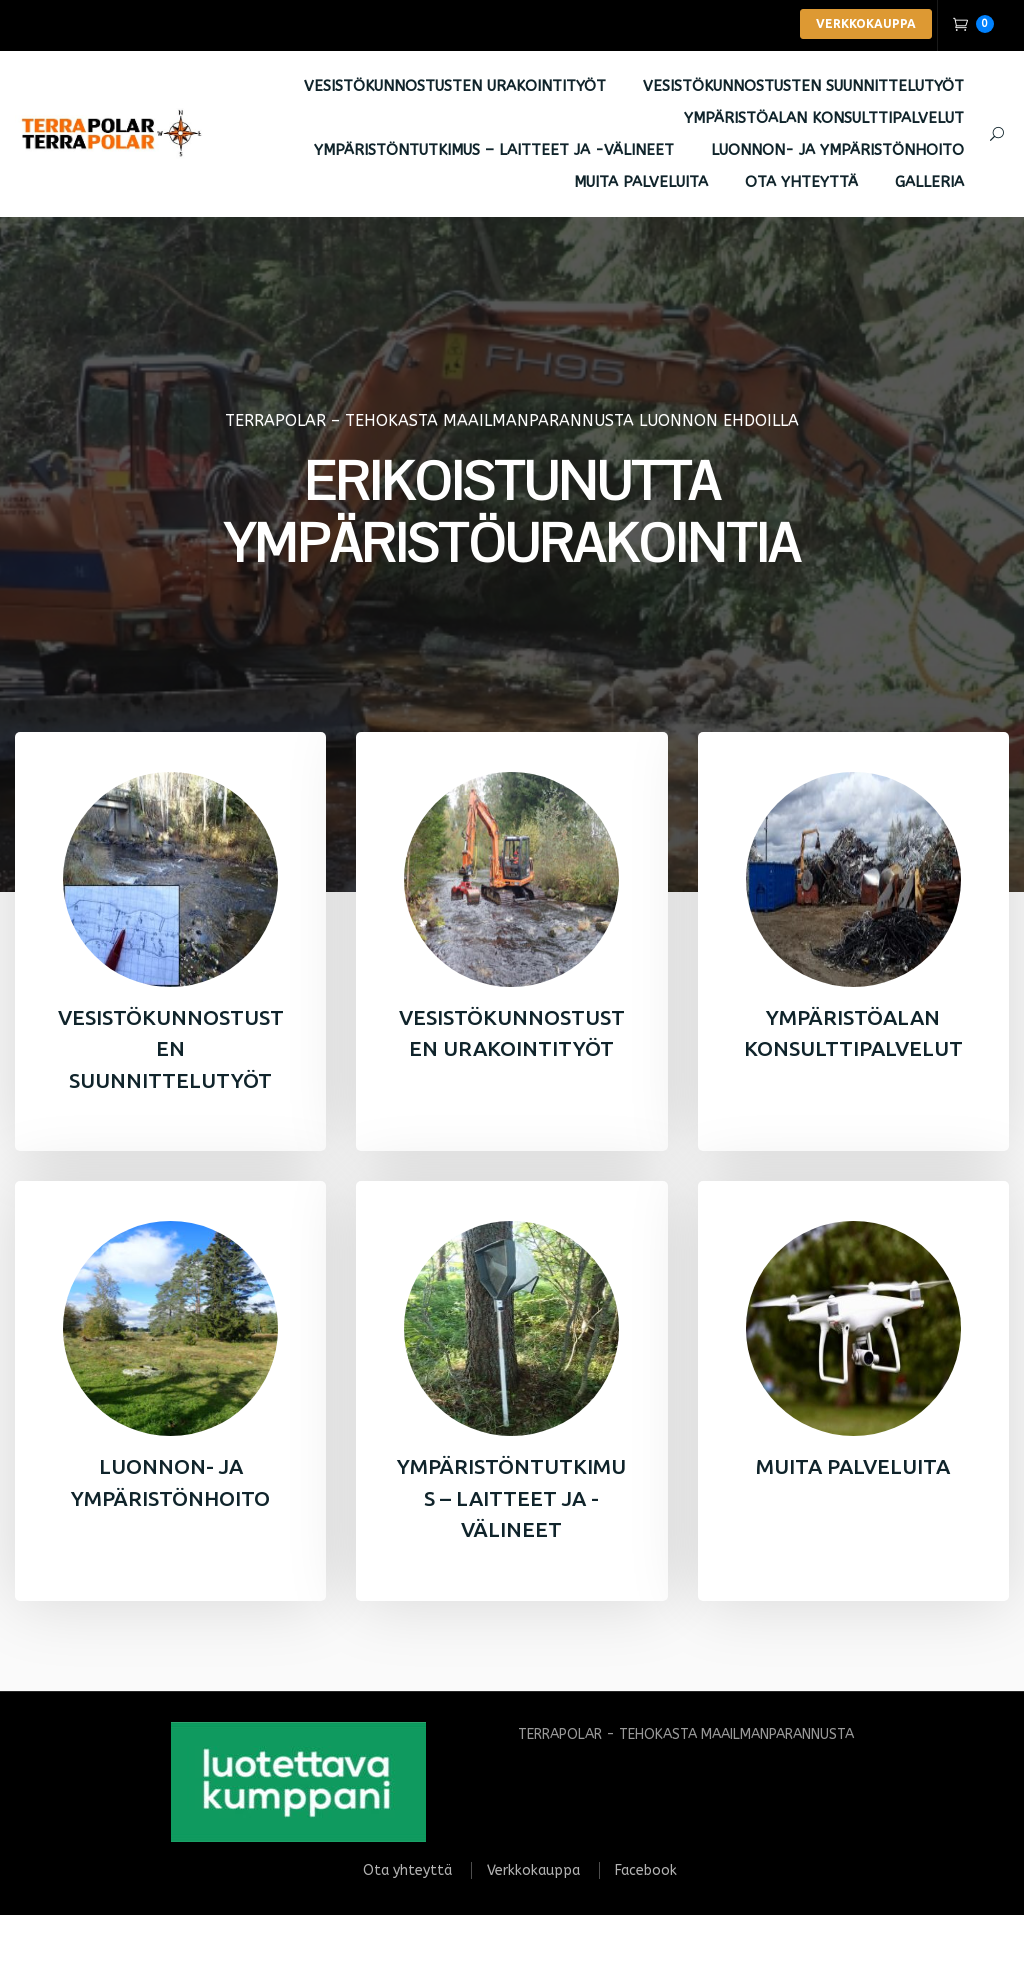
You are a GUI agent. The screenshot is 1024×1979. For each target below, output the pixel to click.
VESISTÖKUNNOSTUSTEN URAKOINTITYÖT (455, 87)
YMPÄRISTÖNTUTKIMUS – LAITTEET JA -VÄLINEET (494, 151)
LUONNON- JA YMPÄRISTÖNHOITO (837, 151)
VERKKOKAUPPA (866, 23)
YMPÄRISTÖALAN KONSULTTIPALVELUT (824, 119)
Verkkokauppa (533, 1872)
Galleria (929, 183)
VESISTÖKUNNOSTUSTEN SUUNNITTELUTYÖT (803, 87)
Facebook (646, 1872)
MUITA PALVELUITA (641, 183)
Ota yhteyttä (801, 183)
